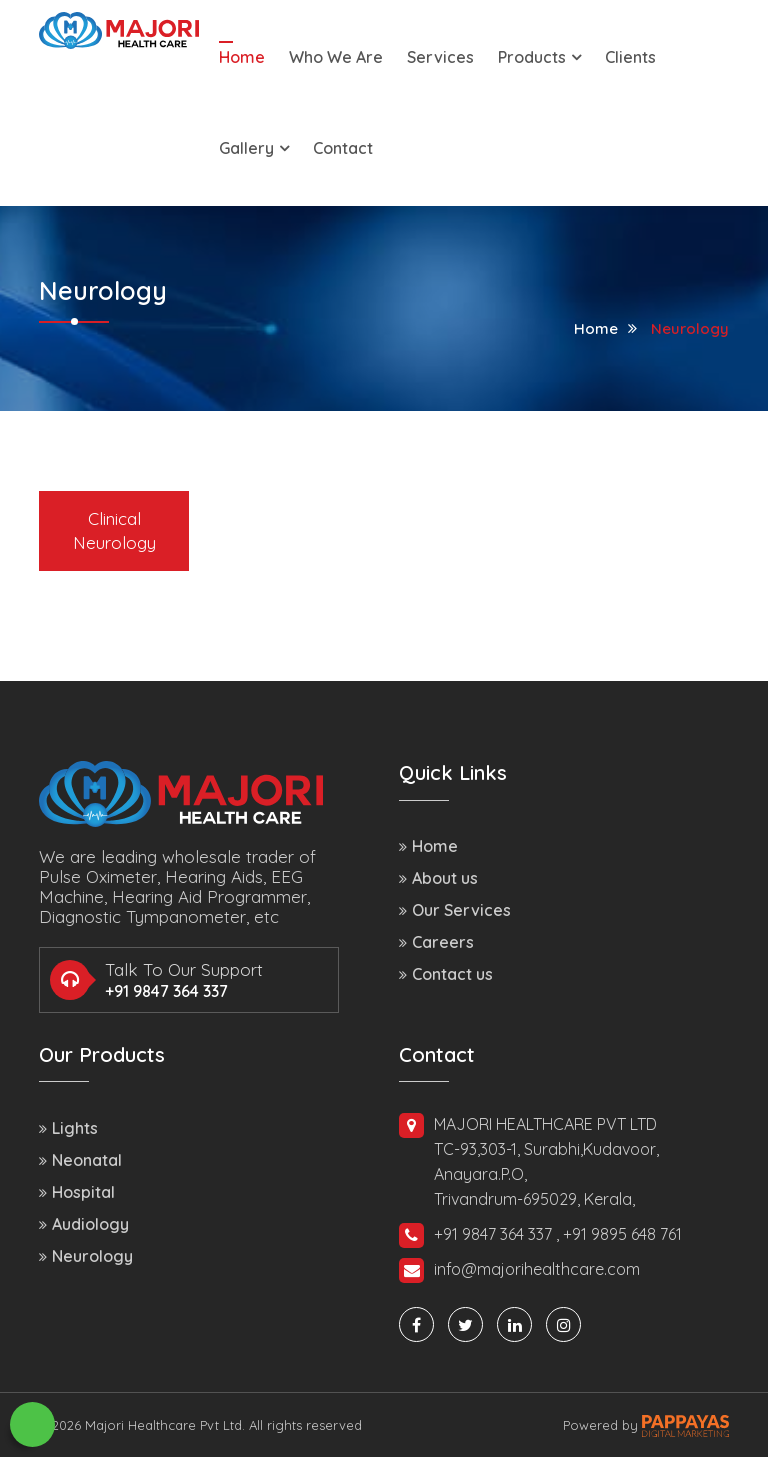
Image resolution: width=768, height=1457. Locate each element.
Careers (436, 942)
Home (242, 57)
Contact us (446, 974)
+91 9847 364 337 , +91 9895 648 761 (540, 1235)
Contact (343, 148)
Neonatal (80, 1160)
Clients (630, 57)
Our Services (455, 910)
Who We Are (336, 57)
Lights (68, 1128)
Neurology (690, 328)
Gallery (254, 148)
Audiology (84, 1224)
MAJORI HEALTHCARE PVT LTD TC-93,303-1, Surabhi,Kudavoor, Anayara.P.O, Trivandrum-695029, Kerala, (529, 1161)
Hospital (77, 1192)
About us (438, 878)
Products (539, 57)
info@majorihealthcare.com (519, 1270)
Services (440, 57)
